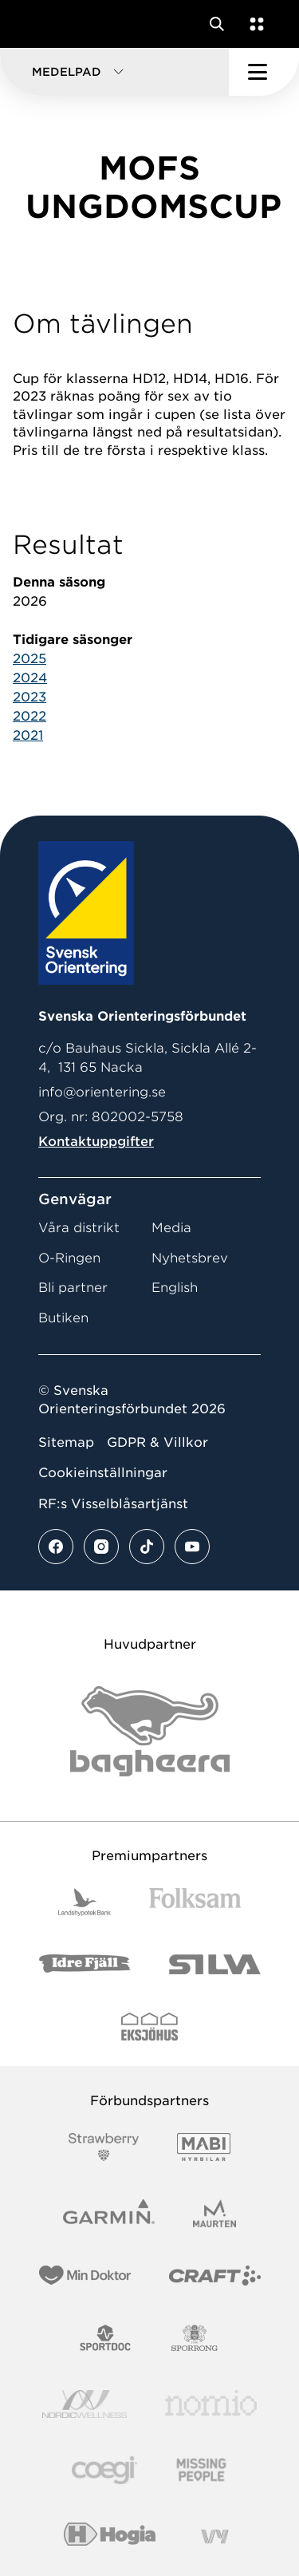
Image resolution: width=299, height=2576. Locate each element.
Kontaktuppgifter (96, 1141)
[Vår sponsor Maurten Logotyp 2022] (214, 2213)
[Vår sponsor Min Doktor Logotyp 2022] (85, 2276)
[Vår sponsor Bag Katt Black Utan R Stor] (150, 1731)
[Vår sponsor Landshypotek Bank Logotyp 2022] (84, 1902)
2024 (30, 677)
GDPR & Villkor (157, 1442)
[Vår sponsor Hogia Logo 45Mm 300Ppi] (109, 2536)
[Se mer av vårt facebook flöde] (55, 1546)
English (174, 1287)
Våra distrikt (79, 1227)
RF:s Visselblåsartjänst (113, 1503)
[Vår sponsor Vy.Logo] (214, 2536)
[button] (114, 72)
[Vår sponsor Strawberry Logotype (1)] (104, 2147)
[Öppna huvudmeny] (264, 72)
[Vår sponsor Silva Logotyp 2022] (215, 1964)
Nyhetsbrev (189, 1258)
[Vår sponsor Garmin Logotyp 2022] (109, 2213)
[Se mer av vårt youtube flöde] (192, 1546)
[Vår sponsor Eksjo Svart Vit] (149, 2027)
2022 (29, 716)
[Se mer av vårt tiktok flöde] (146, 1546)
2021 (28, 735)
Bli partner (73, 1287)
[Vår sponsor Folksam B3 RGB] (195, 1902)
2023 (29, 697)
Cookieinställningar (102, 1472)
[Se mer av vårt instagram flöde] (101, 1546)
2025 (29, 658)
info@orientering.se (102, 1092)
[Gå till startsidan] (42, 24)
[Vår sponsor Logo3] (104, 2470)
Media (171, 1227)
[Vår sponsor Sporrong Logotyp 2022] (194, 2338)
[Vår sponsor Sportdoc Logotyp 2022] (106, 2338)
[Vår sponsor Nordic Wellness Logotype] (84, 2404)
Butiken (63, 1318)
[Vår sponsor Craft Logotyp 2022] (215, 2276)
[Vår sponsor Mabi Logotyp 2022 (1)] (203, 2147)
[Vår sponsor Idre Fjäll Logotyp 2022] (85, 1964)
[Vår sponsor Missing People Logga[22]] (201, 2470)
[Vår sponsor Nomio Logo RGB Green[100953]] (211, 2404)
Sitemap (66, 1442)
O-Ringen (69, 1258)
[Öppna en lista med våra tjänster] (253, 24)
